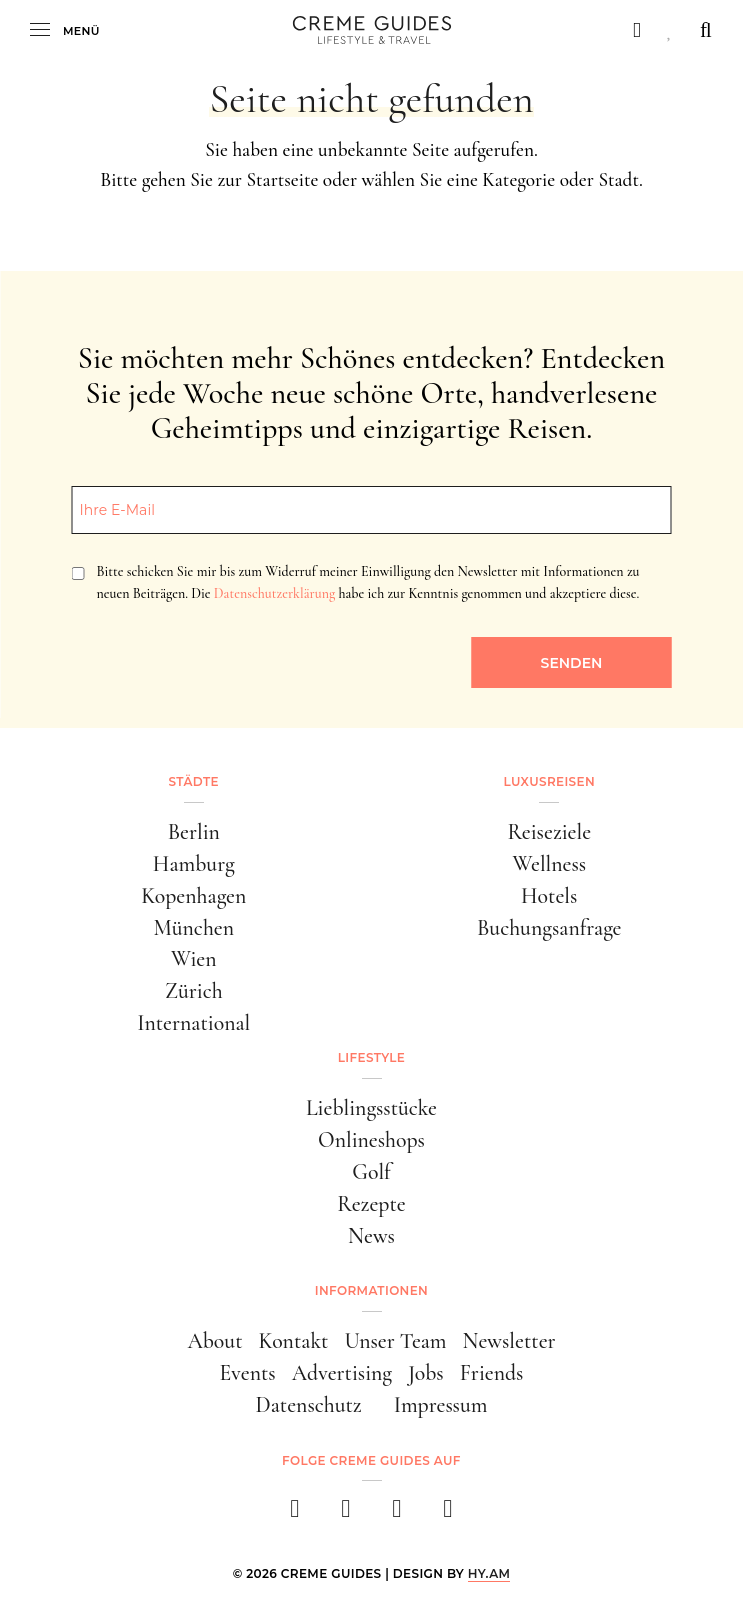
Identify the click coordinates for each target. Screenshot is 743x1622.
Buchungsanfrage (549, 928)
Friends (492, 1373)
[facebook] (295, 1514)
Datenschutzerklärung (274, 593)
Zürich (194, 991)
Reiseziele (549, 832)
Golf (371, 1172)
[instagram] (346, 1514)
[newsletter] (448, 1514)
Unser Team (395, 1341)
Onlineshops (371, 1140)
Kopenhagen (193, 896)
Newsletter (509, 1341)
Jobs (426, 1373)
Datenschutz (309, 1405)
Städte (194, 781)
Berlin (194, 832)
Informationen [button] (371, 1290)
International (193, 1023)
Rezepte (371, 1204)
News (371, 1236)
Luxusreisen (549, 781)
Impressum (441, 1405)
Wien (194, 959)
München (193, 928)
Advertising (342, 1373)
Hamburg (194, 864)
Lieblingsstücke (371, 1108)
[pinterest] (397, 1514)
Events (248, 1373)
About (214, 1341)
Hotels (549, 896)
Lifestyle (371, 1057)
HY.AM (489, 1573)
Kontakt (293, 1341)
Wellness (549, 864)
